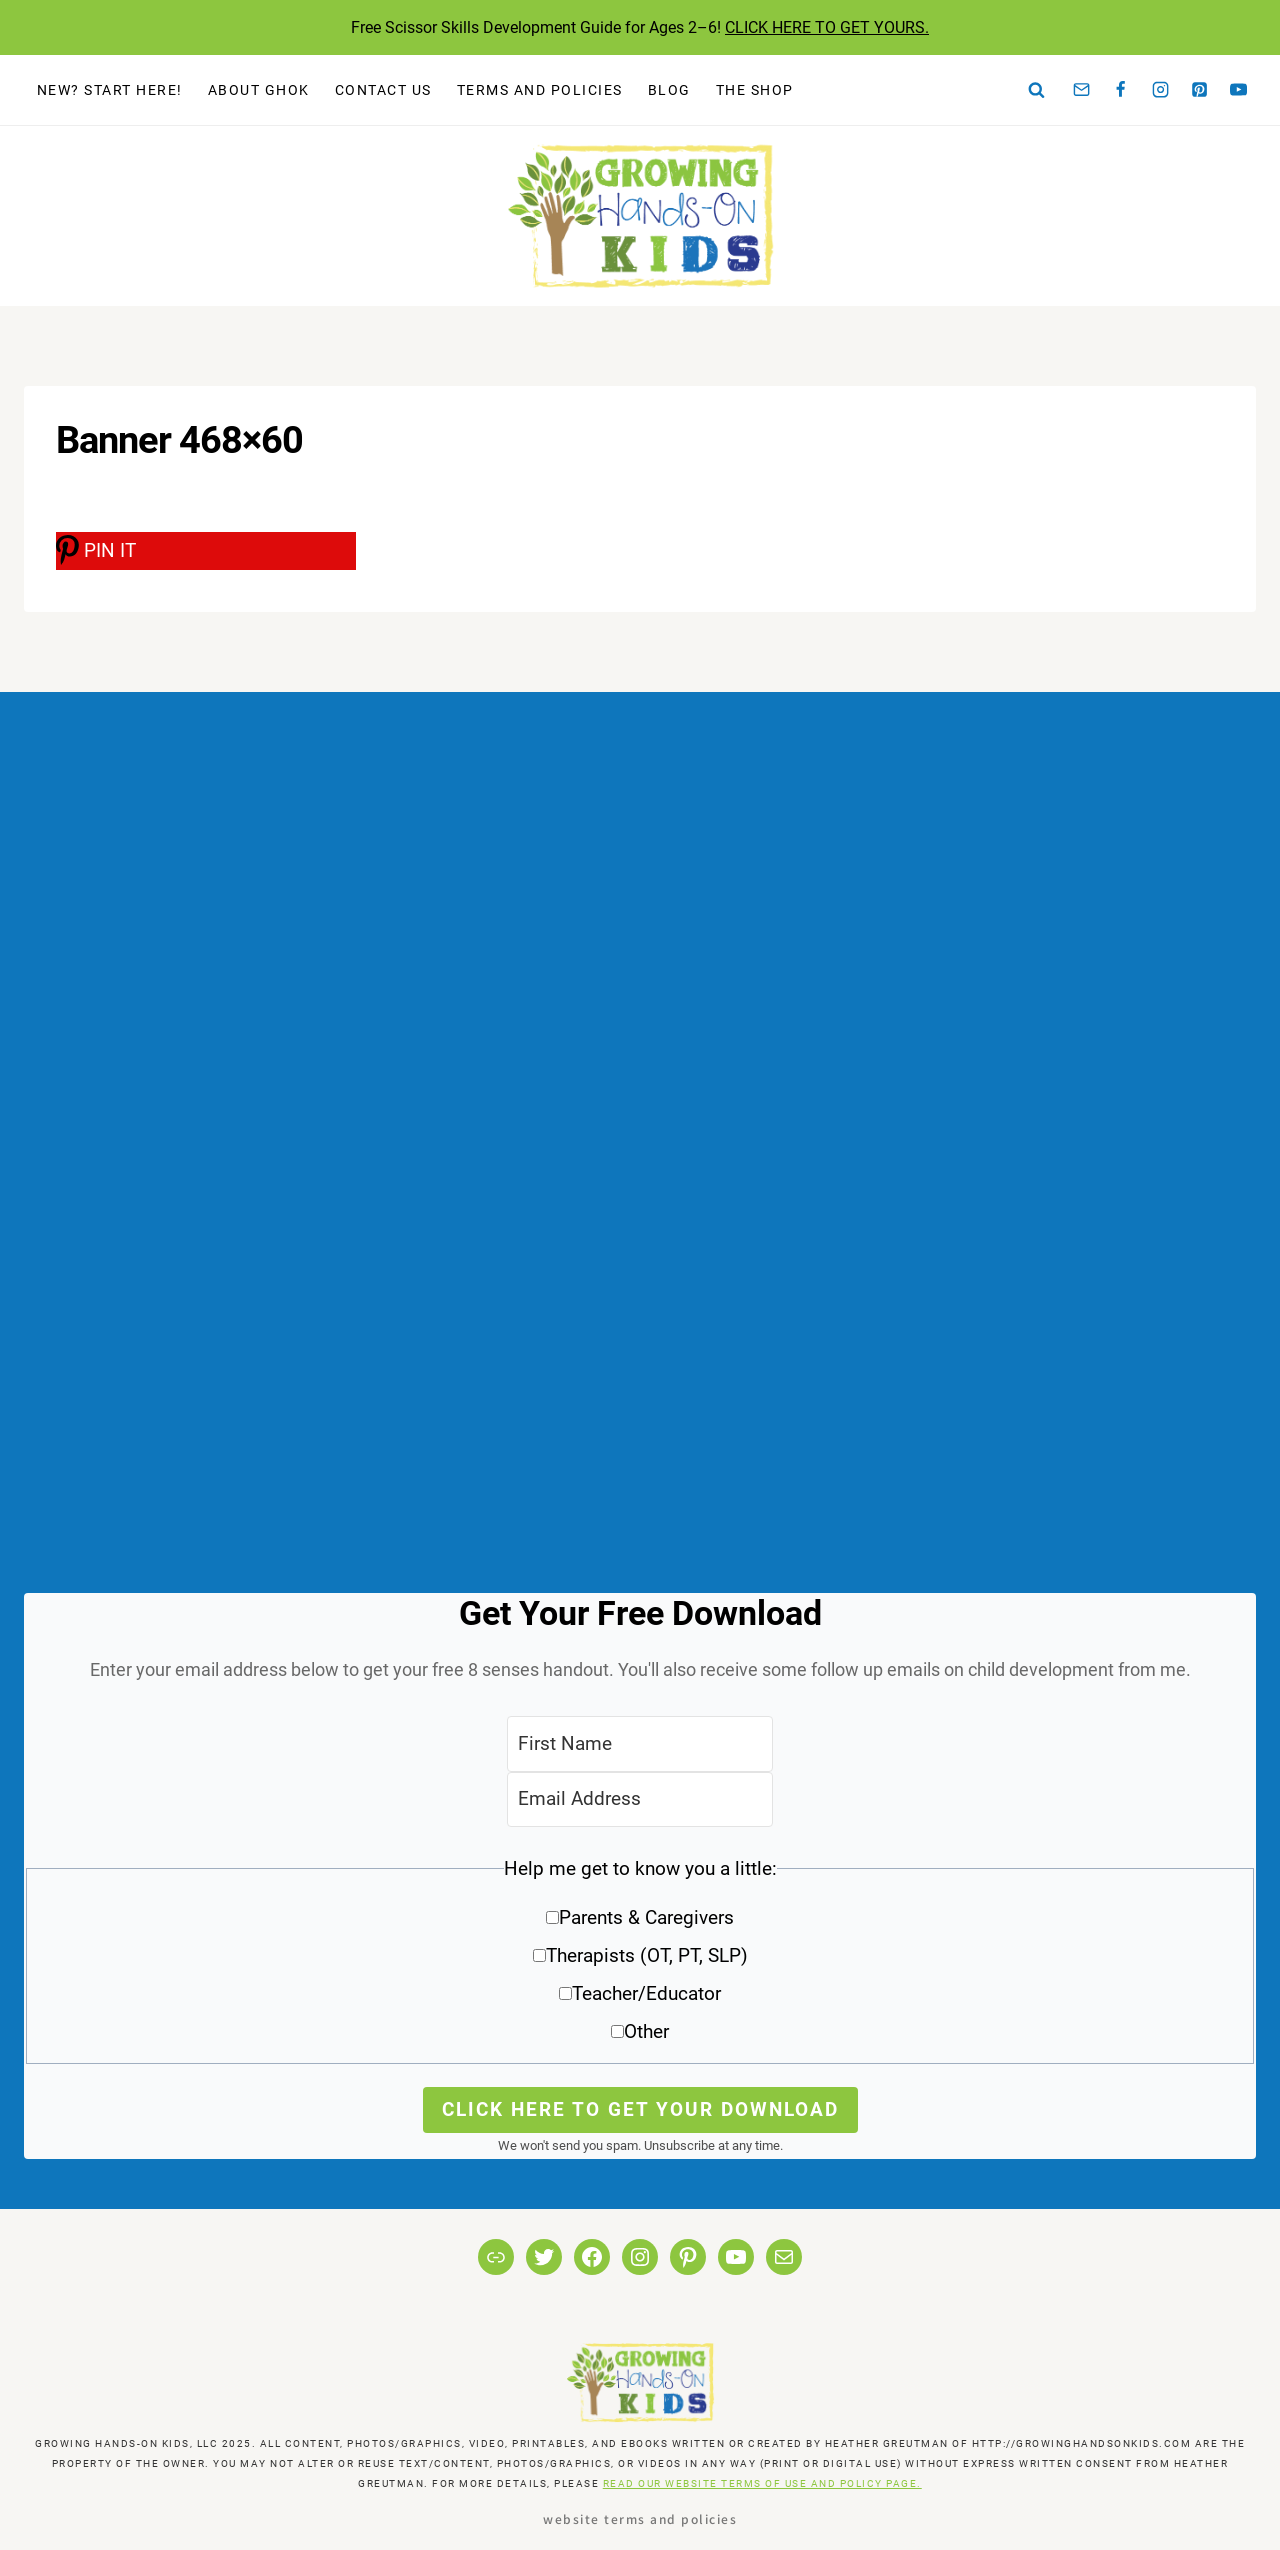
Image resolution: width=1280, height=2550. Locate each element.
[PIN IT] (206, 551)
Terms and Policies (540, 90)
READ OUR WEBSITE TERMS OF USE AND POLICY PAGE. (762, 2483)
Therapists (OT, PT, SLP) (647, 1955)
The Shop (755, 90)
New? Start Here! (110, 90)
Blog (669, 90)
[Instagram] (1160, 90)
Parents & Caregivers (646, 1917)
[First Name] (640, 1743)
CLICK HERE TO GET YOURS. (827, 27)
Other (646, 2031)
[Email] (1082, 90)
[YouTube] (1239, 90)
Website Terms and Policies (640, 2518)
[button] (640, 1957)
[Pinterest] (1200, 90)
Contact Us (383, 90)
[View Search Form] (1037, 90)
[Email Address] (640, 1799)
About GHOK (259, 90)
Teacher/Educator (646, 1993)
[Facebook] (1121, 90)
